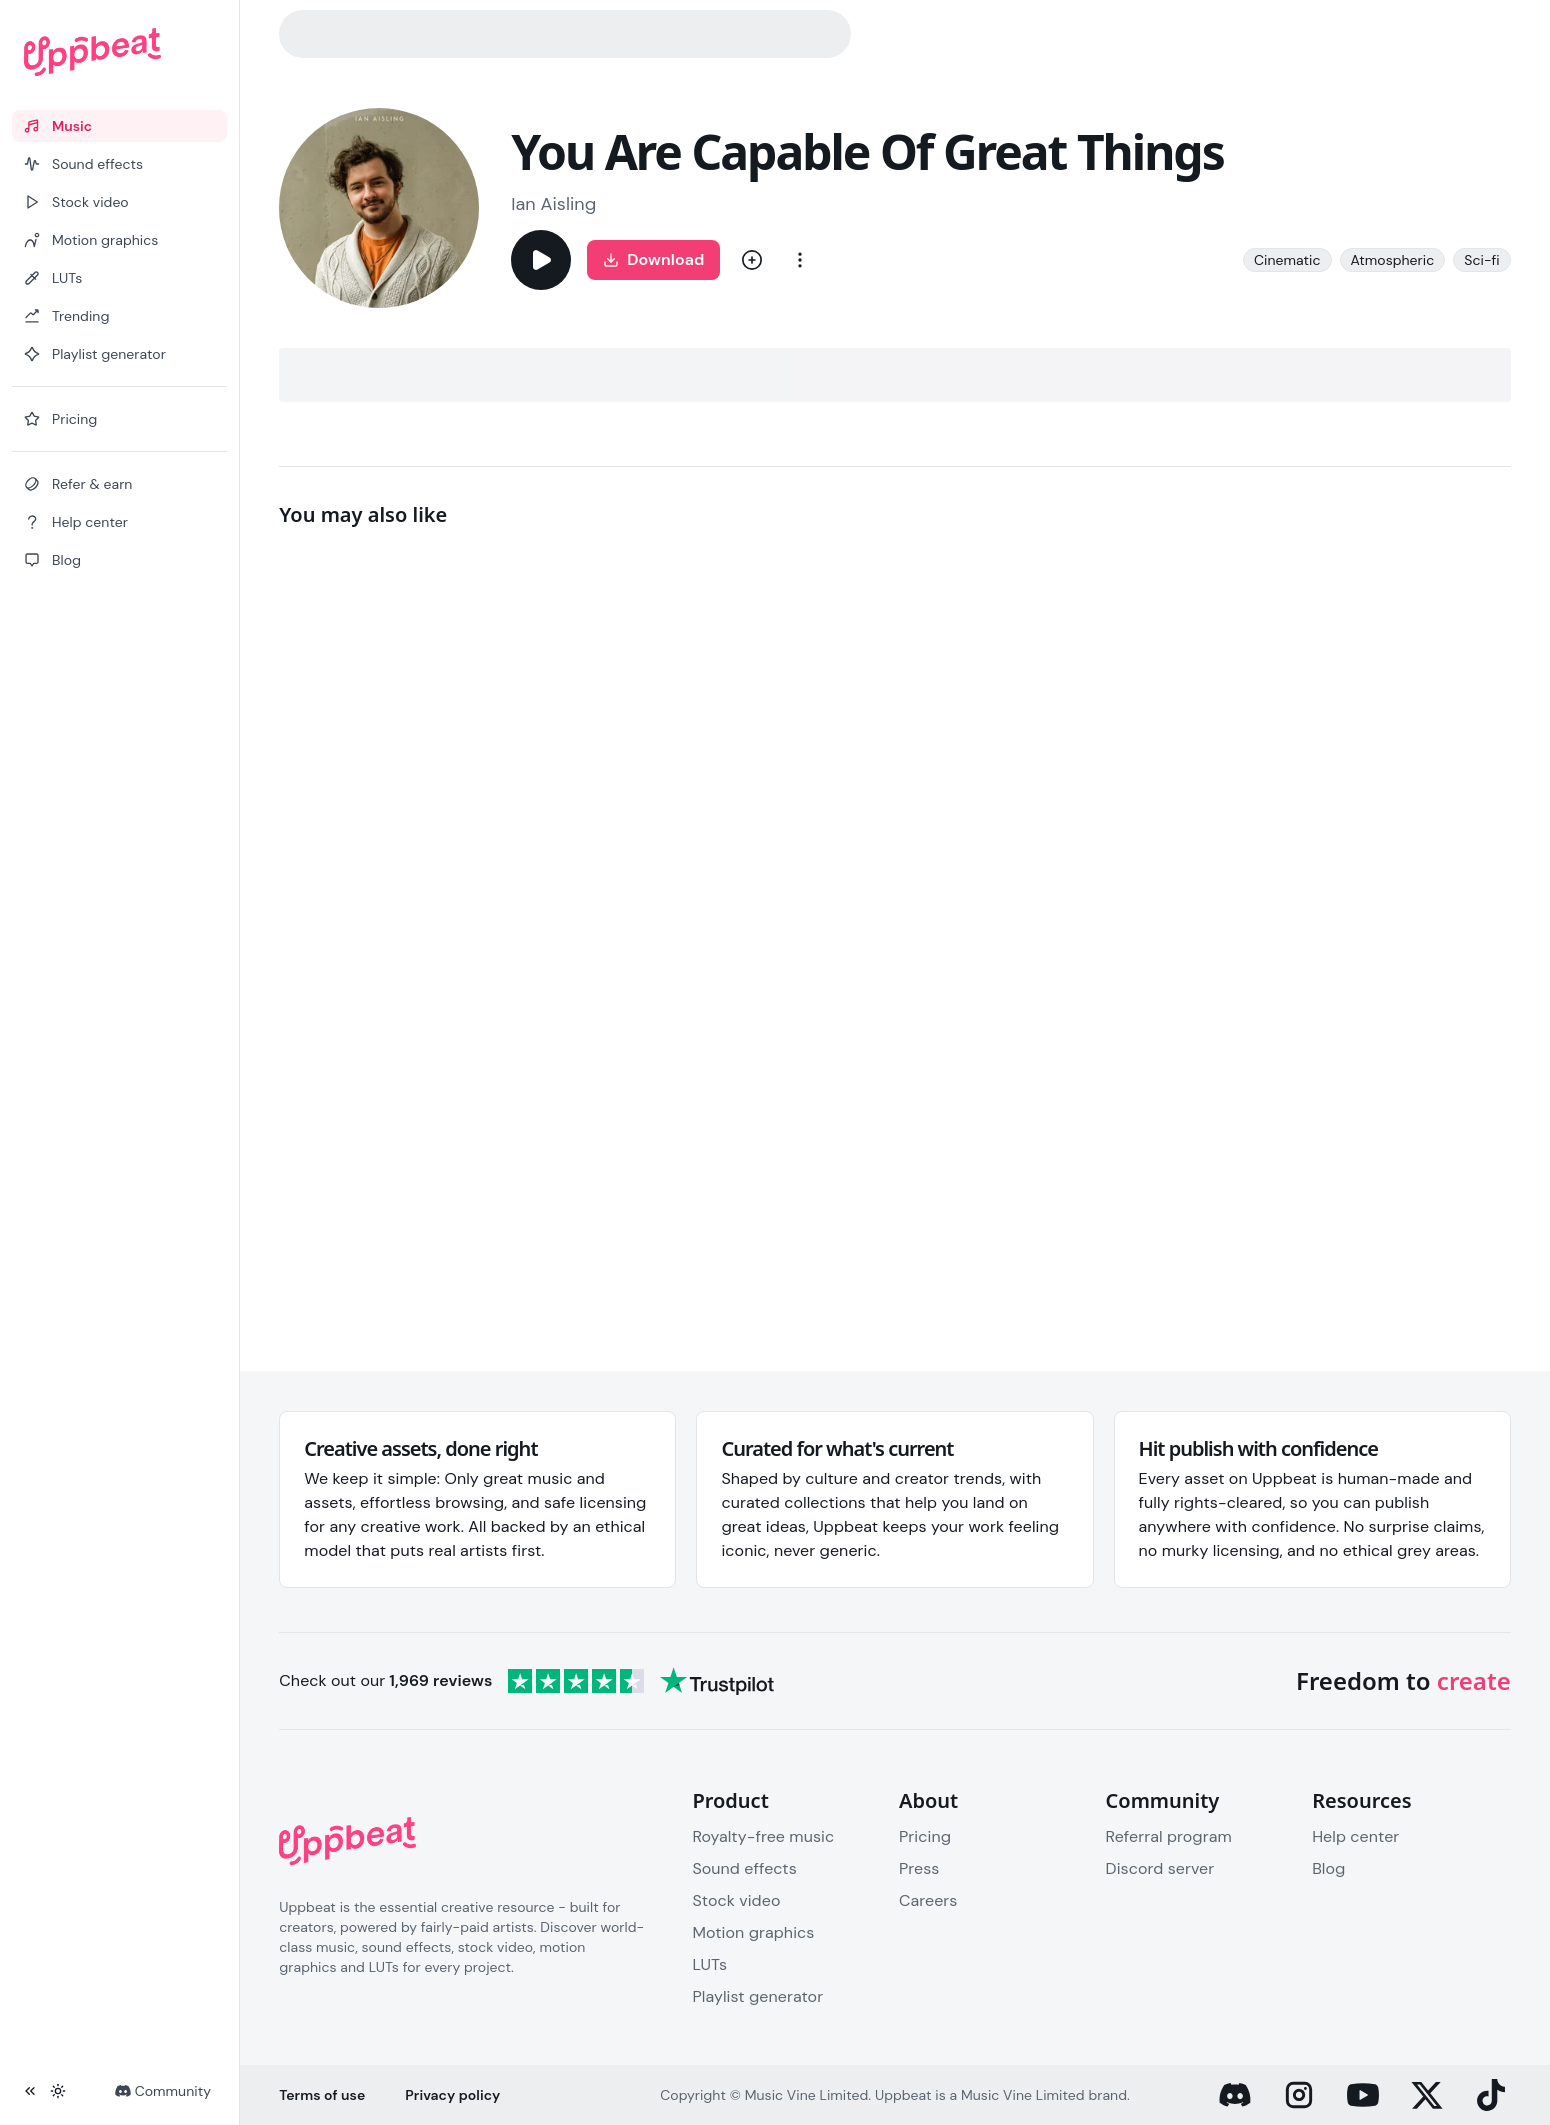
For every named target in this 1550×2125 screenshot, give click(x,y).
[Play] (541, 260)
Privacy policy (452, 2095)
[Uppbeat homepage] (119, 52)
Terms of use (322, 2095)
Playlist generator (757, 1996)
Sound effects (744, 1868)
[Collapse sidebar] (30, 2091)
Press (919, 1868)
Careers (928, 1900)
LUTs (709, 1964)
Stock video (736, 1900)
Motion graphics (753, 1932)
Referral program (1169, 1836)
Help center (1355, 1836)
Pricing (925, 1836)
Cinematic (1287, 260)
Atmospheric (1393, 260)
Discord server (1160, 1868)
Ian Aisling (553, 204)
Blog (1328, 1868)
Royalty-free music (763, 1836)
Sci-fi (1481, 260)
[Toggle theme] (58, 2091)
